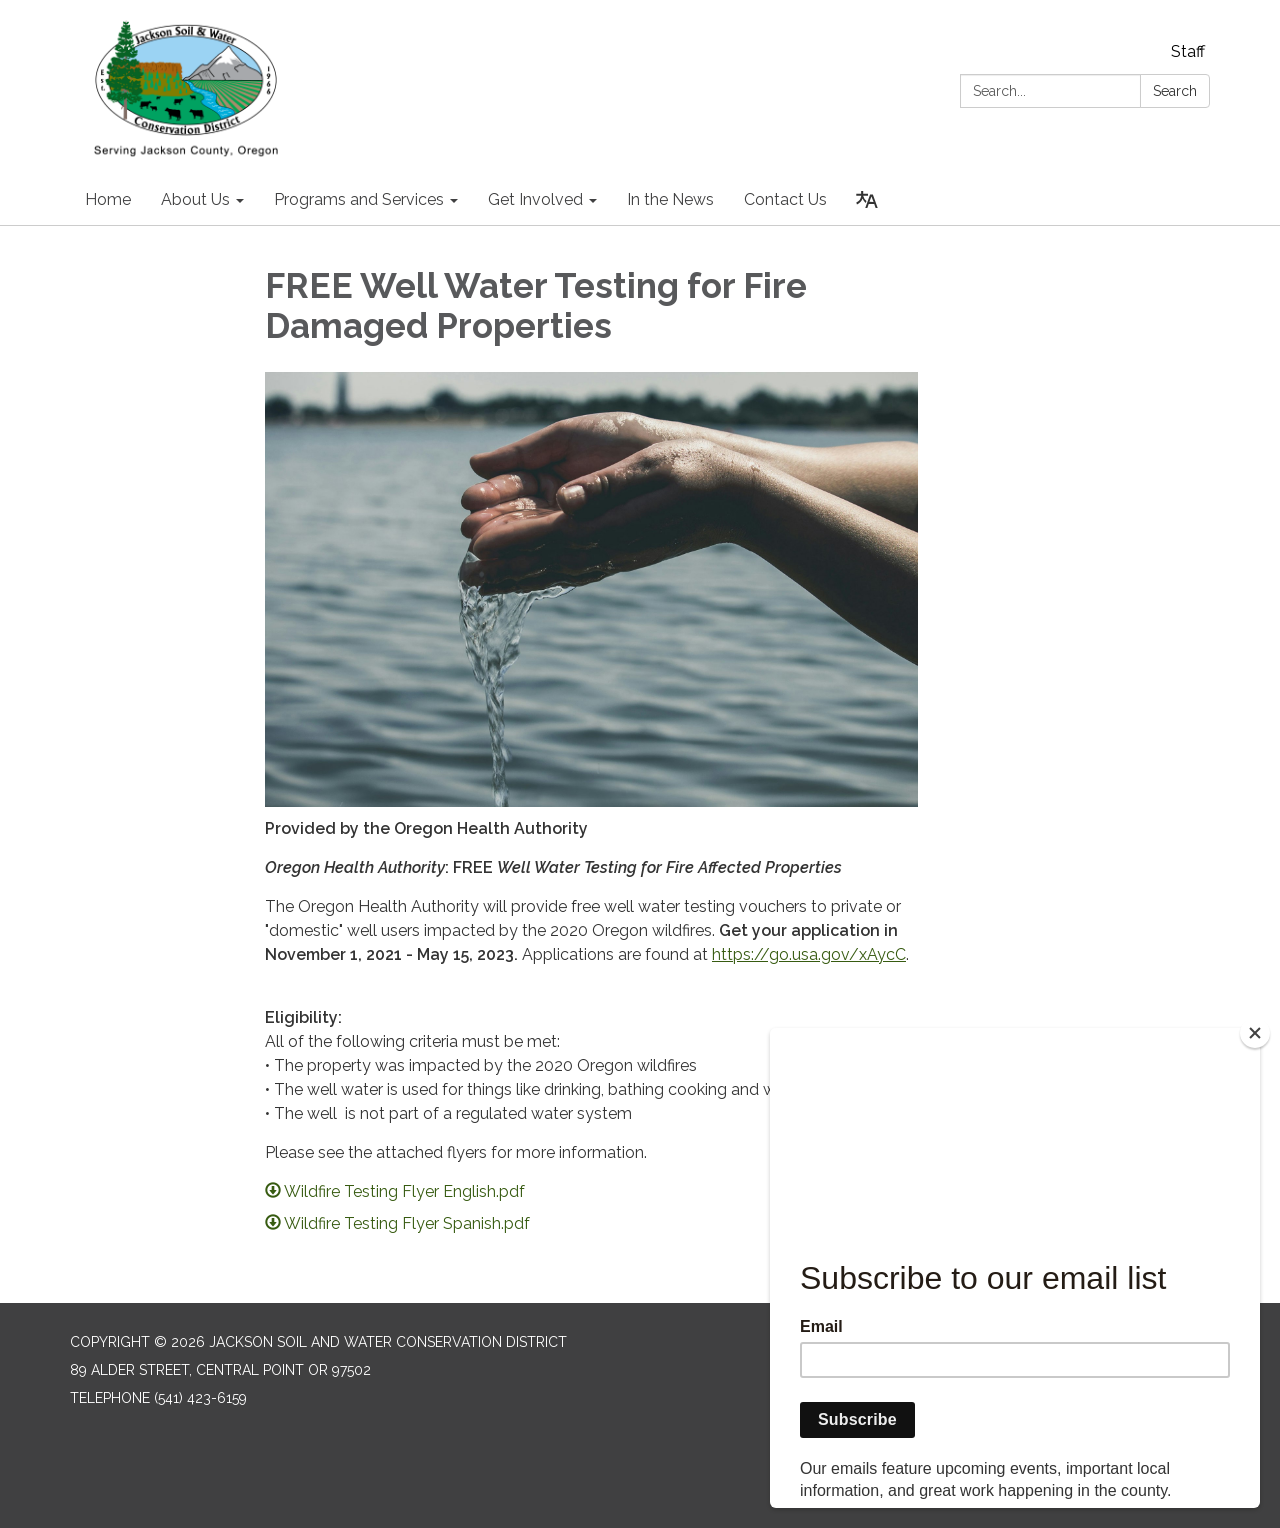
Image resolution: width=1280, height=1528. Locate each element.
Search (1175, 91)
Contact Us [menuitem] (785, 199)
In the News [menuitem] (670, 199)
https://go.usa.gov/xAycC (809, 954)
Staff (1188, 51)
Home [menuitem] (108, 199)
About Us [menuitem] (195, 199)
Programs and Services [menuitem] (359, 199)
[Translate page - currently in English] (867, 200)
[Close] (1255, 1033)
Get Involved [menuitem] (535, 199)
